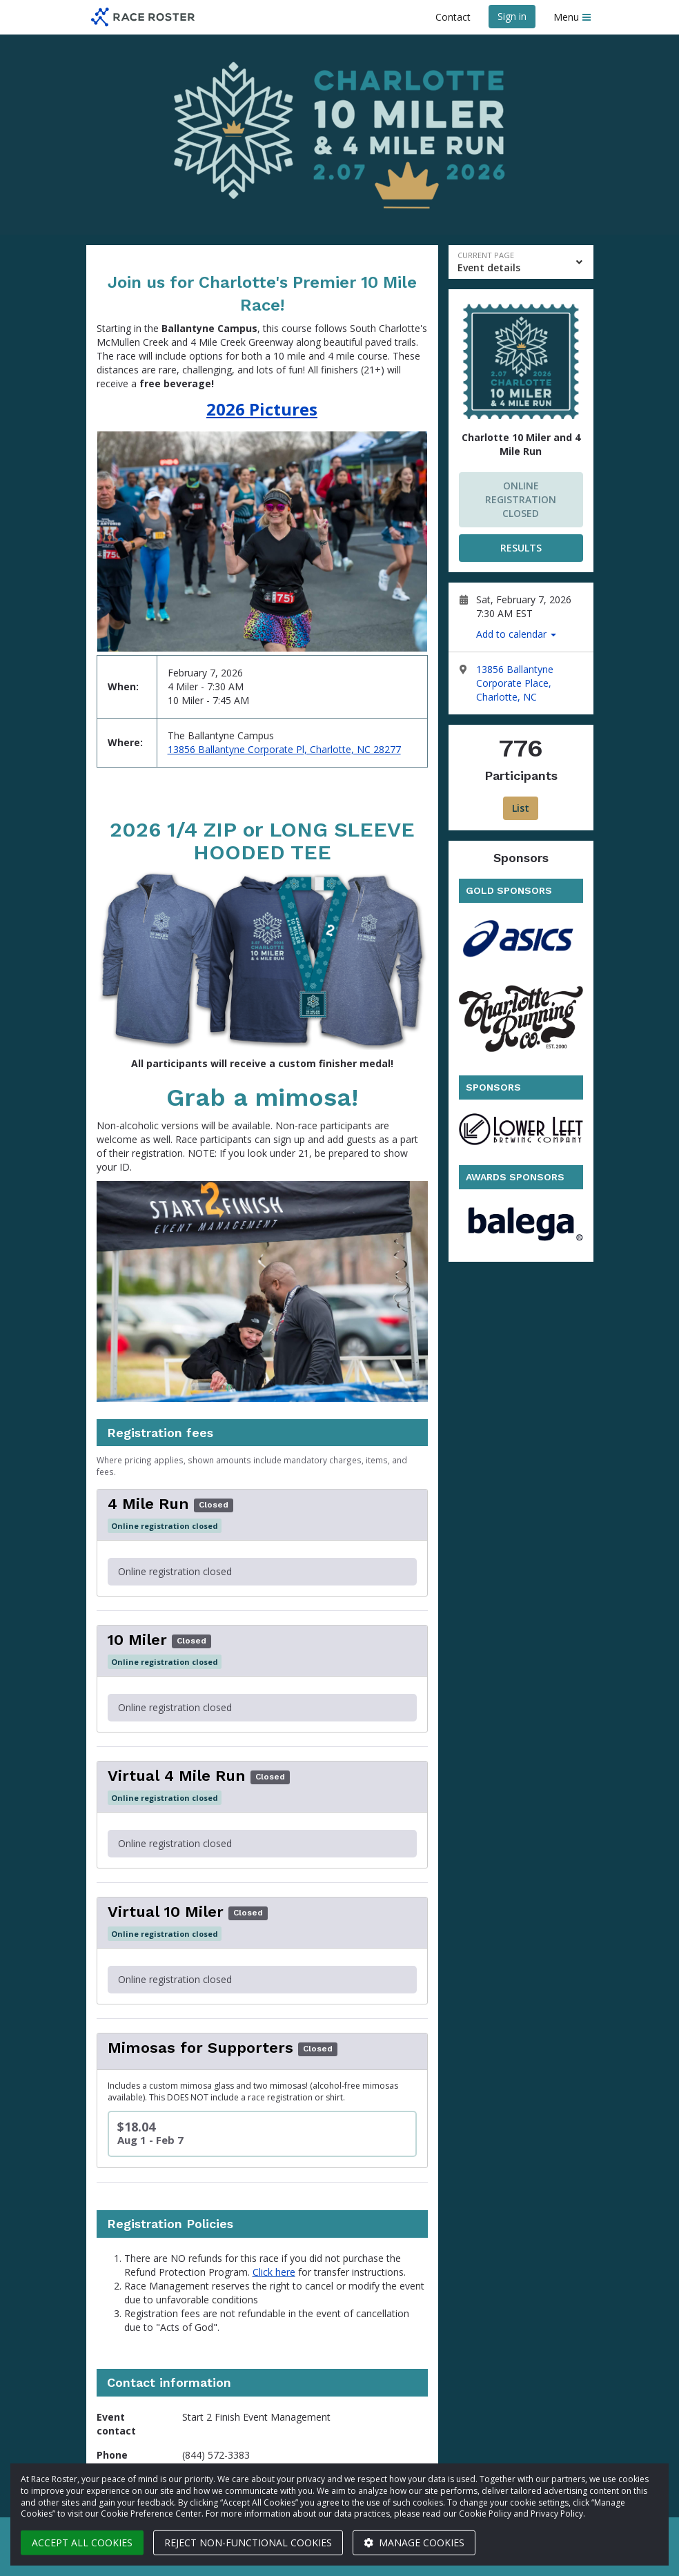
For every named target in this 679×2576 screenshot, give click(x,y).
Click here (274, 2272)
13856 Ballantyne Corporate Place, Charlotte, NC (514, 683)
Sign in (512, 16)
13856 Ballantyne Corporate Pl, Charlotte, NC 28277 (284, 749)
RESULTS (521, 547)
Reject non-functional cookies (248, 2542)
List (520, 807)
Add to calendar (516, 634)
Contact (453, 16)
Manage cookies (414, 2542)
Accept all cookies (82, 2542)
